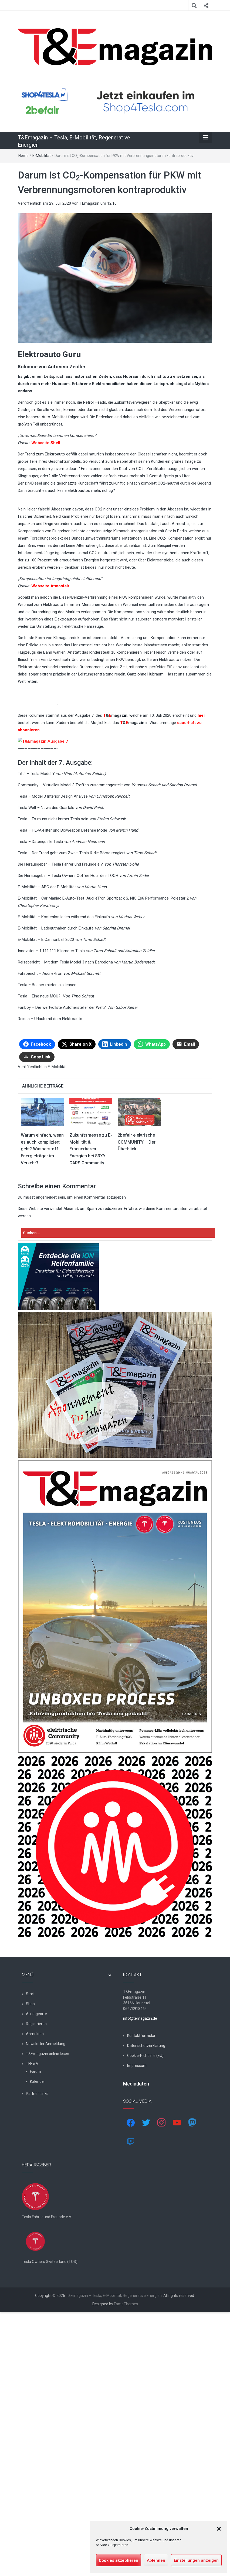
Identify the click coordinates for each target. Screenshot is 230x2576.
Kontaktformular (141, 2272)
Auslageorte (36, 2250)
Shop (30, 2240)
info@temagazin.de (140, 2255)
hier (201, 715)
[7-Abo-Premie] (115, 1621)
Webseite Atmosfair (50, 586)
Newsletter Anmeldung (45, 2280)
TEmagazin (89, 203)
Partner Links (37, 2330)
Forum (35, 2308)
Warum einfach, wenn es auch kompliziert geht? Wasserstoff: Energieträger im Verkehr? (42, 1386)
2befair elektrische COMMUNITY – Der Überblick (136, 1379)
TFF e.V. (32, 2300)
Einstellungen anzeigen (196, 2560)
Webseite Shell (45, 442)
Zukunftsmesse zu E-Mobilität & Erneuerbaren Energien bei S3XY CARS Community (90, 1386)
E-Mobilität (41, 155)
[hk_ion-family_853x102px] (58, 1513)
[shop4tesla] (115, 101)
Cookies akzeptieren (118, 2560)
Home (23, 155)
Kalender (37, 2318)
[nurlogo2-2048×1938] (115, 2083)
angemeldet (46, 1434)
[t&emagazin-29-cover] (115, 1842)
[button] (219, 2529)
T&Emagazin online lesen (47, 2290)
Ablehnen (156, 2560)
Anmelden (35, 2270)
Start (30, 2230)
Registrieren (36, 2260)
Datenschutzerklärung (146, 2282)
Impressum (137, 2302)
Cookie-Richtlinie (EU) (145, 2292)
